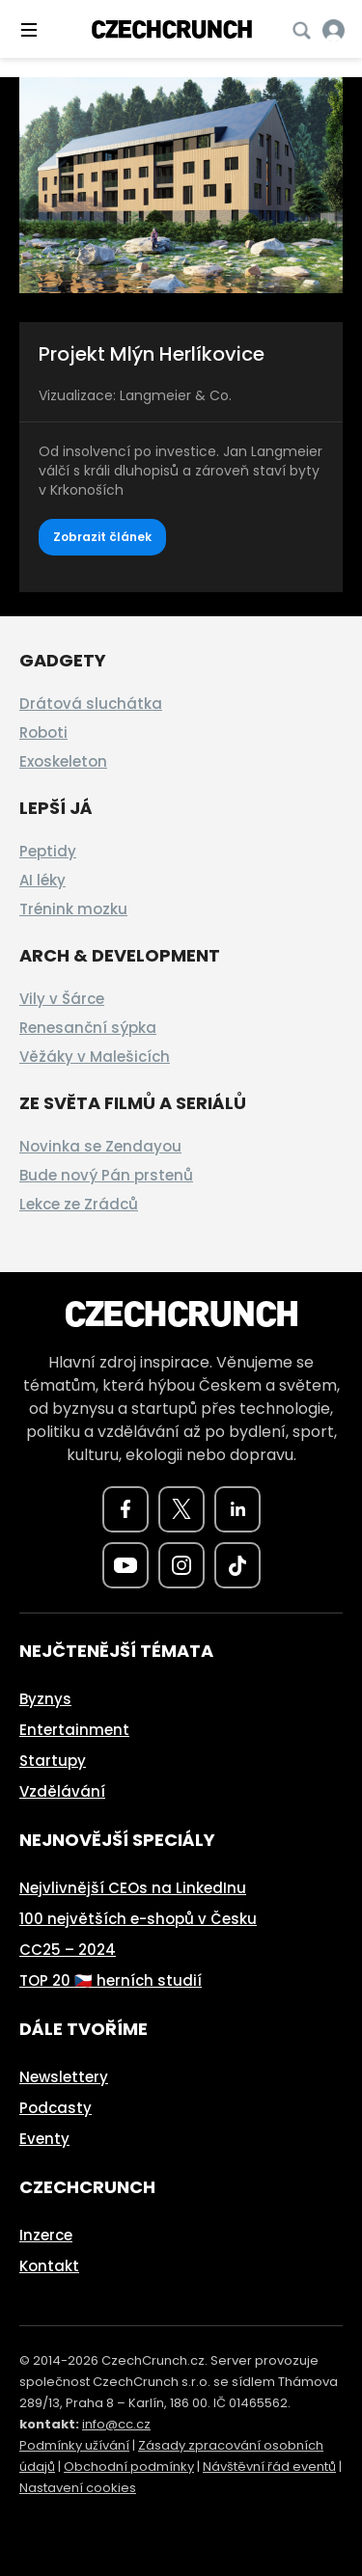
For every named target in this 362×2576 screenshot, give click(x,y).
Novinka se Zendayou (100, 1146)
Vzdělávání (62, 1791)
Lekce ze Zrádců (78, 1204)
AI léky (42, 880)
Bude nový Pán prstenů (106, 1175)
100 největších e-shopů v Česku (138, 1919)
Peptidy (47, 851)
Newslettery (63, 2077)
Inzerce (45, 2235)
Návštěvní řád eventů (269, 2466)
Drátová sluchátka (90, 703)
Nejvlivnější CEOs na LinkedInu (132, 1888)
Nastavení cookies (77, 2488)
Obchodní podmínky (129, 2466)
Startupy (52, 1760)
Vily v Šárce (61, 999)
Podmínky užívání (74, 2445)
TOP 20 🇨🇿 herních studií (110, 1980)
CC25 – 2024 (67, 1949)
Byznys (45, 1699)
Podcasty (55, 2108)
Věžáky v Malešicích (94, 1056)
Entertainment (74, 1730)
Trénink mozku (73, 909)
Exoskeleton (63, 761)
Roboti (43, 732)
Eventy (44, 2139)
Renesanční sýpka (87, 1027)
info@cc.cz (116, 2424)
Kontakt (49, 2266)
